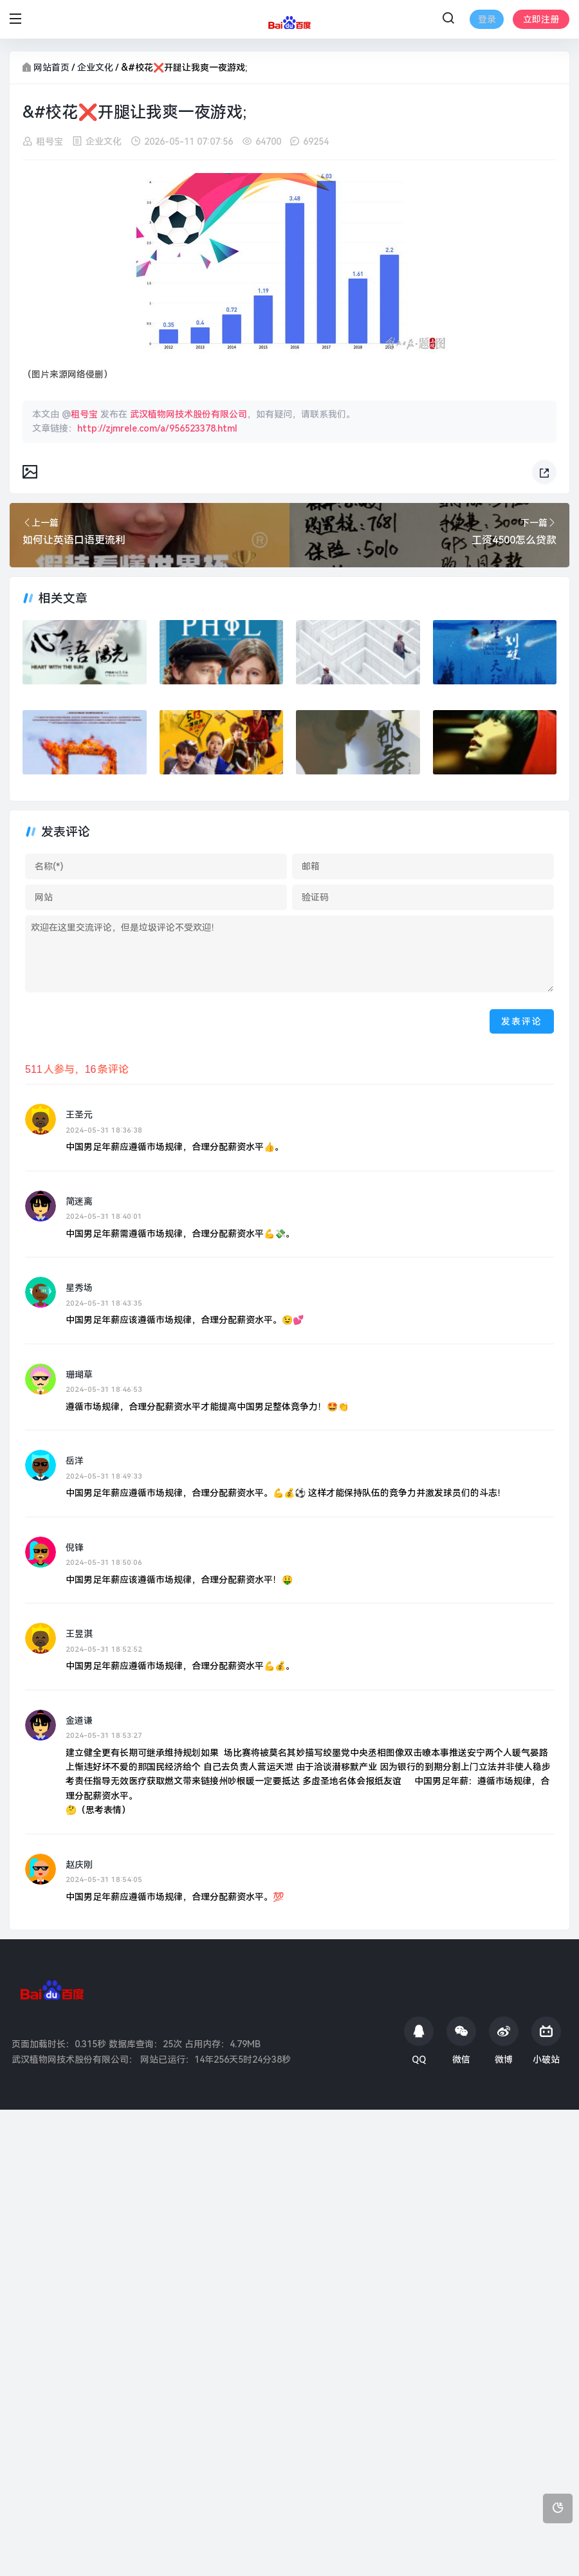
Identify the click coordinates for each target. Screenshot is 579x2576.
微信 (461, 2040)
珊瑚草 (79, 1374)
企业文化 (95, 67)
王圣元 (79, 1115)
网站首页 (51, 67)
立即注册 (541, 19)
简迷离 (79, 1201)
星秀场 (79, 1288)
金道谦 (79, 1720)
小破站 (546, 2040)
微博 (504, 2040)
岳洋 (75, 1461)
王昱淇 (79, 1634)
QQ (419, 2040)
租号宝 (49, 141)
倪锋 (75, 1547)
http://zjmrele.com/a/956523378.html (157, 428)
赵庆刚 (79, 1864)
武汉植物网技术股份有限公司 (188, 414)
